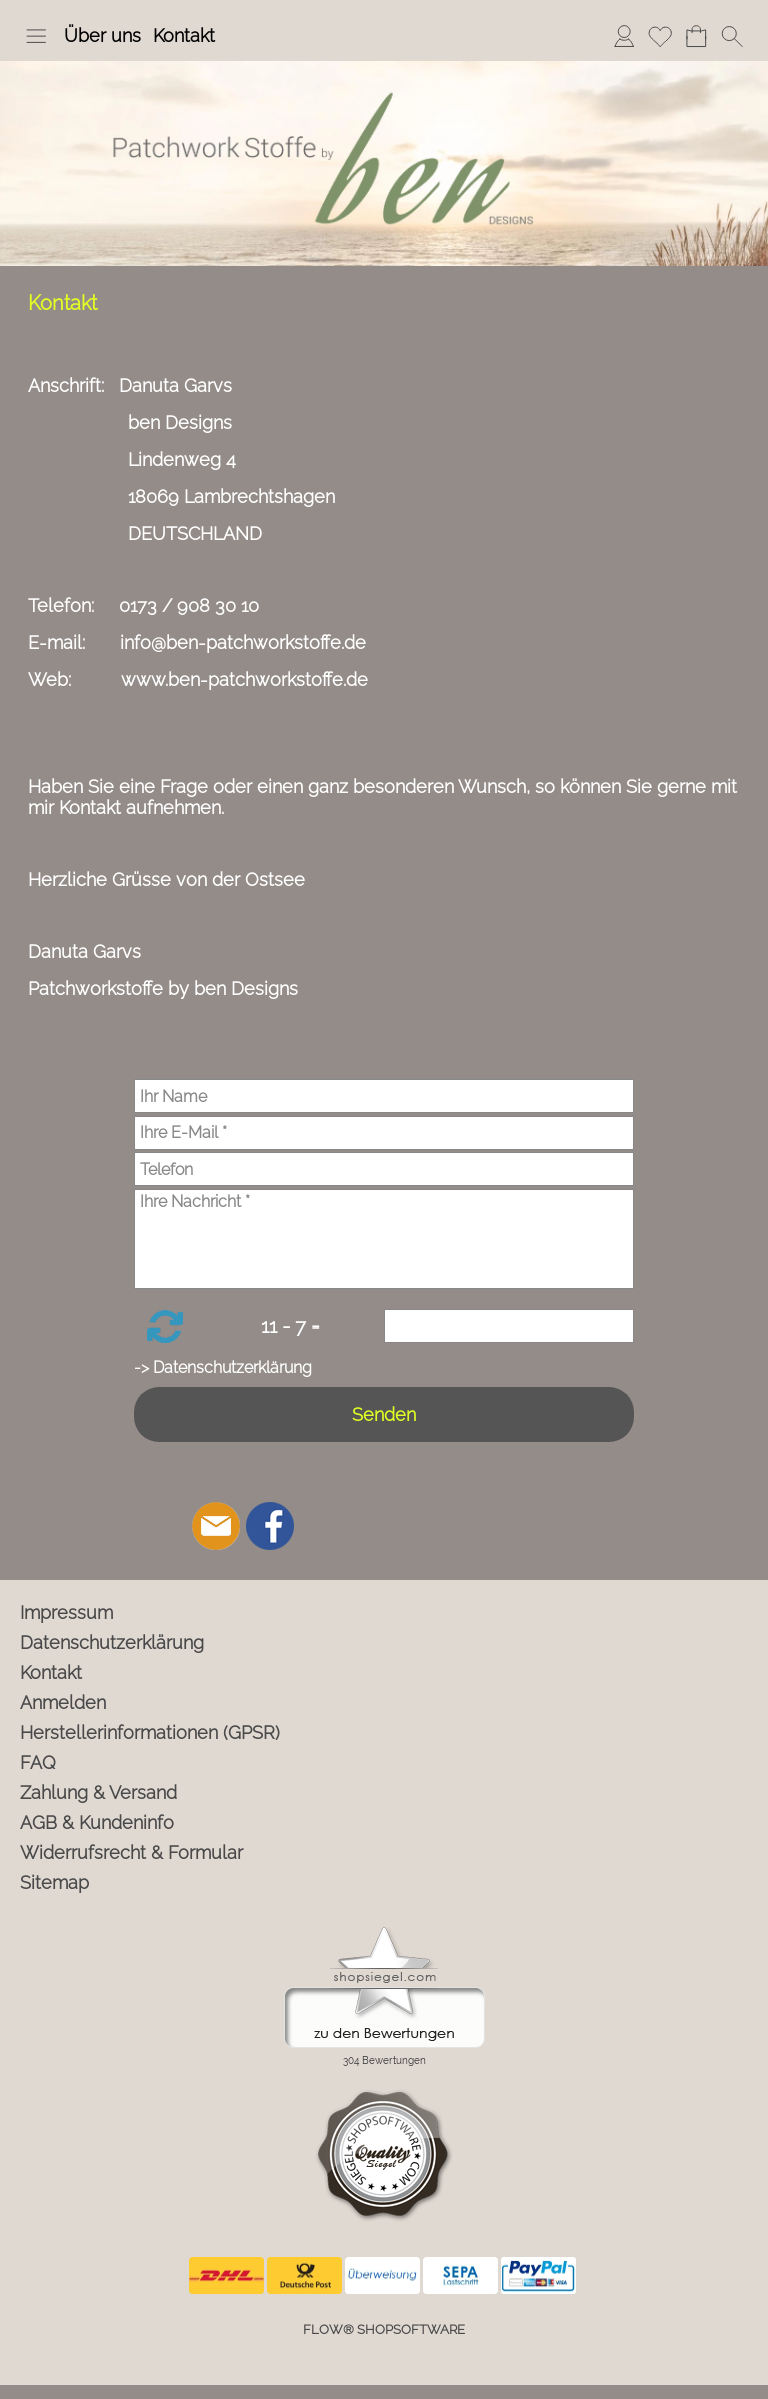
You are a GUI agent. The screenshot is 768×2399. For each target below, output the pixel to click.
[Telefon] (384, 1169)
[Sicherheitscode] (509, 1326)
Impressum (66, 1612)
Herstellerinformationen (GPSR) (150, 1732)
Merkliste (660, 35)
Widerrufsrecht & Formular (131, 1852)
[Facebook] (270, 1526)
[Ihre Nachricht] (384, 1239)
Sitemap (54, 1882)
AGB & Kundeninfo (97, 1822)
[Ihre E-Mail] (384, 1133)
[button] (36, 36)
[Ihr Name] (384, 1096)
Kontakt (184, 35)
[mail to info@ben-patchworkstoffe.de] (216, 1526)
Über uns (102, 35)
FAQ (38, 1762)
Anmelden (624, 35)
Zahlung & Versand (98, 1792)
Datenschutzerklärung (112, 1642)
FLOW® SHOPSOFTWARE (384, 2329)
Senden (384, 1414)
